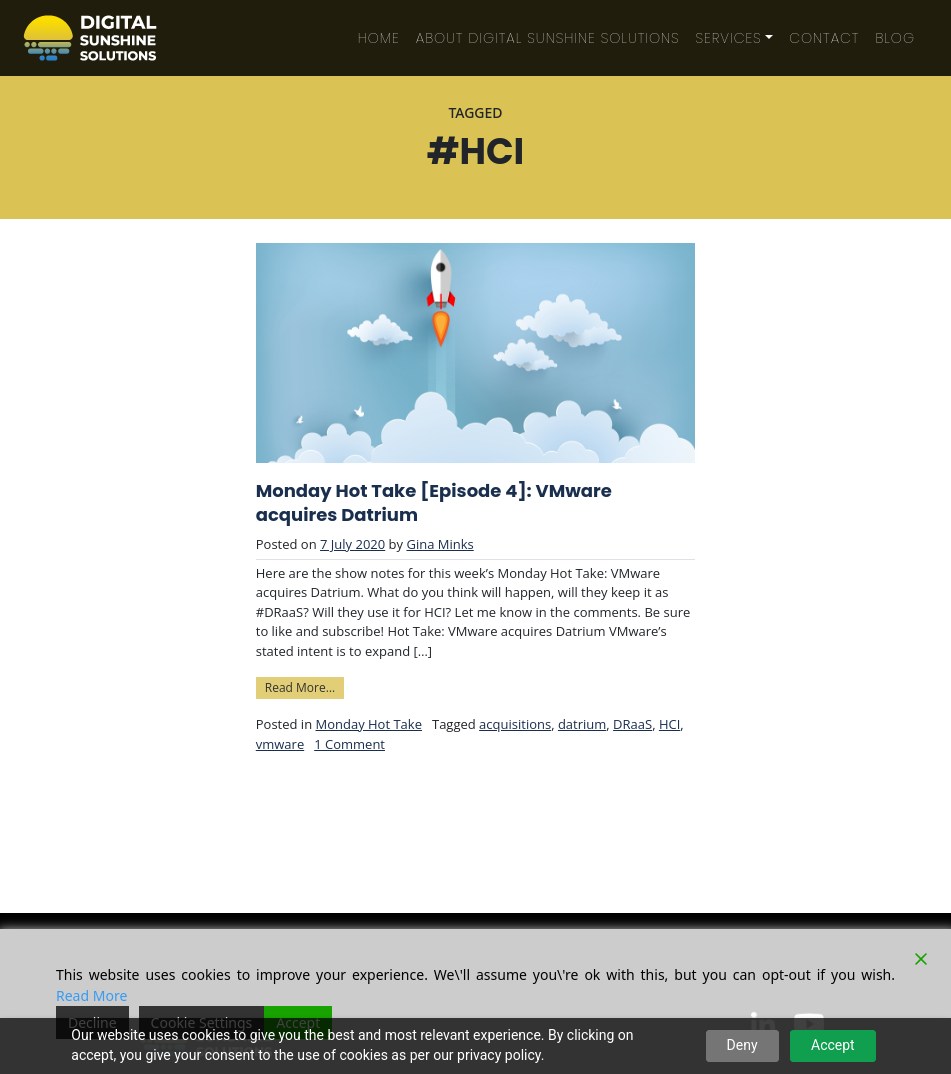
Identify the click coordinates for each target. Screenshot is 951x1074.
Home (379, 38)
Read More (91, 995)
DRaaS (632, 724)
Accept (833, 1045)
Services (729, 38)
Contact (824, 38)
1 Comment (349, 744)
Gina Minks (439, 544)
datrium (582, 724)
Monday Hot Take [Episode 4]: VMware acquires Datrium (434, 503)
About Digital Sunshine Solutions (548, 38)
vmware (280, 744)
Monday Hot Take (368, 724)
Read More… (304, 686)
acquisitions (515, 724)
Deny (742, 1045)
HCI (669, 724)
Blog (895, 38)
